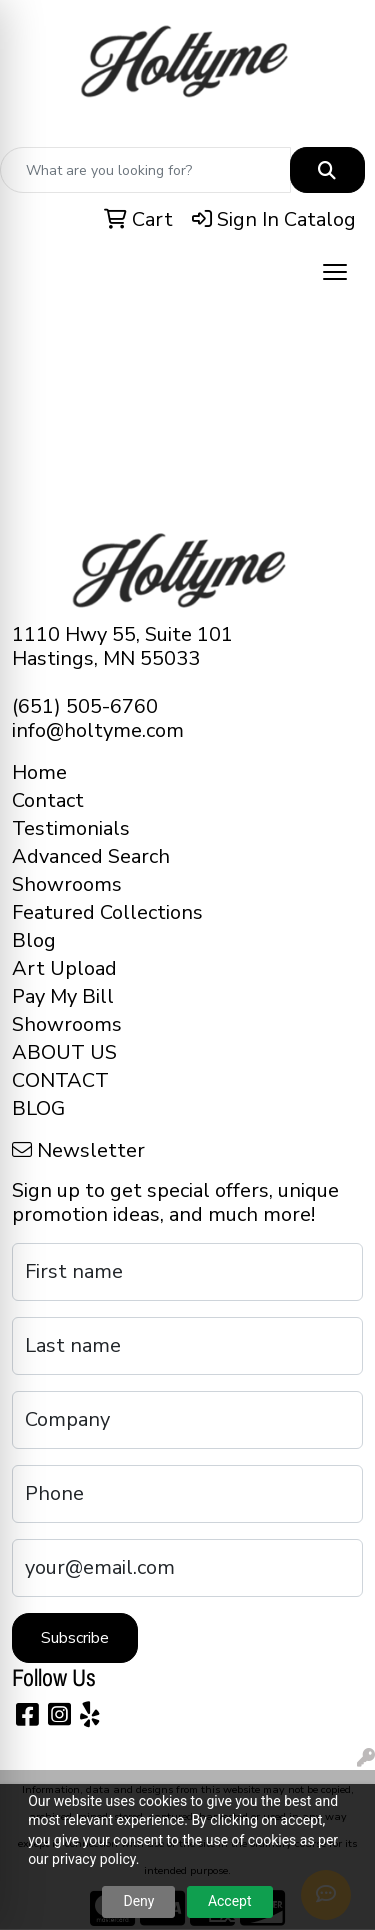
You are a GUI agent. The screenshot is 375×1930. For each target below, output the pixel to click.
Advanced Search (91, 856)
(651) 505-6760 (85, 706)
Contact (48, 800)
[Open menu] (335, 272)
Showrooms (67, 884)
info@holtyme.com (98, 730)
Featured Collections (107, 912)
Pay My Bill (63, 996)
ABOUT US (64, 1052)
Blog (34, 940)
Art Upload (64, 968)
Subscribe (75, 1638)
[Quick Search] (145, 170)
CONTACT (60, 1080)
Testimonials (71, 828)
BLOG (38, 1108)
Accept (230, 1901)
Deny (138, 1901)
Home (39, 772)
